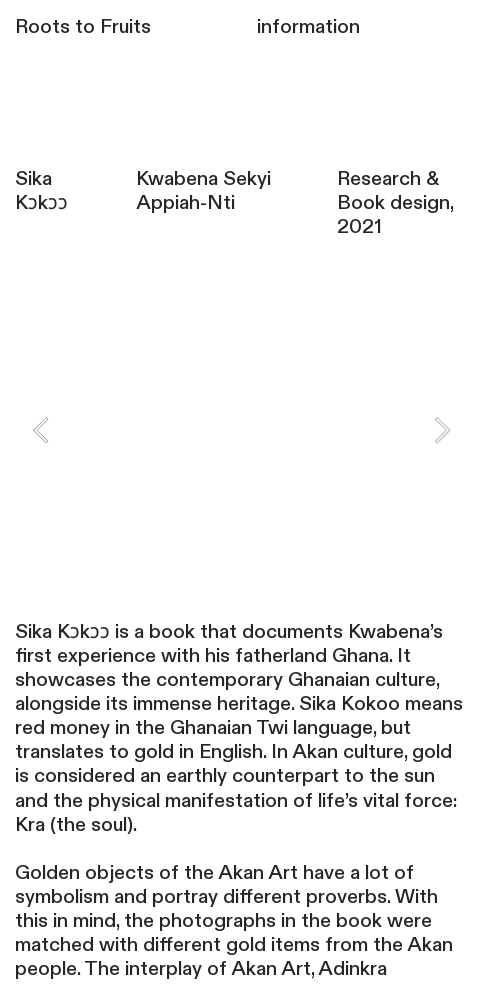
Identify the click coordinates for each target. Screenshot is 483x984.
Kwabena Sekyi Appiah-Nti (203, 191)
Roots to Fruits (83, 27)
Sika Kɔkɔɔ (41, 191)
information (308, 27)
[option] (241, 413)
